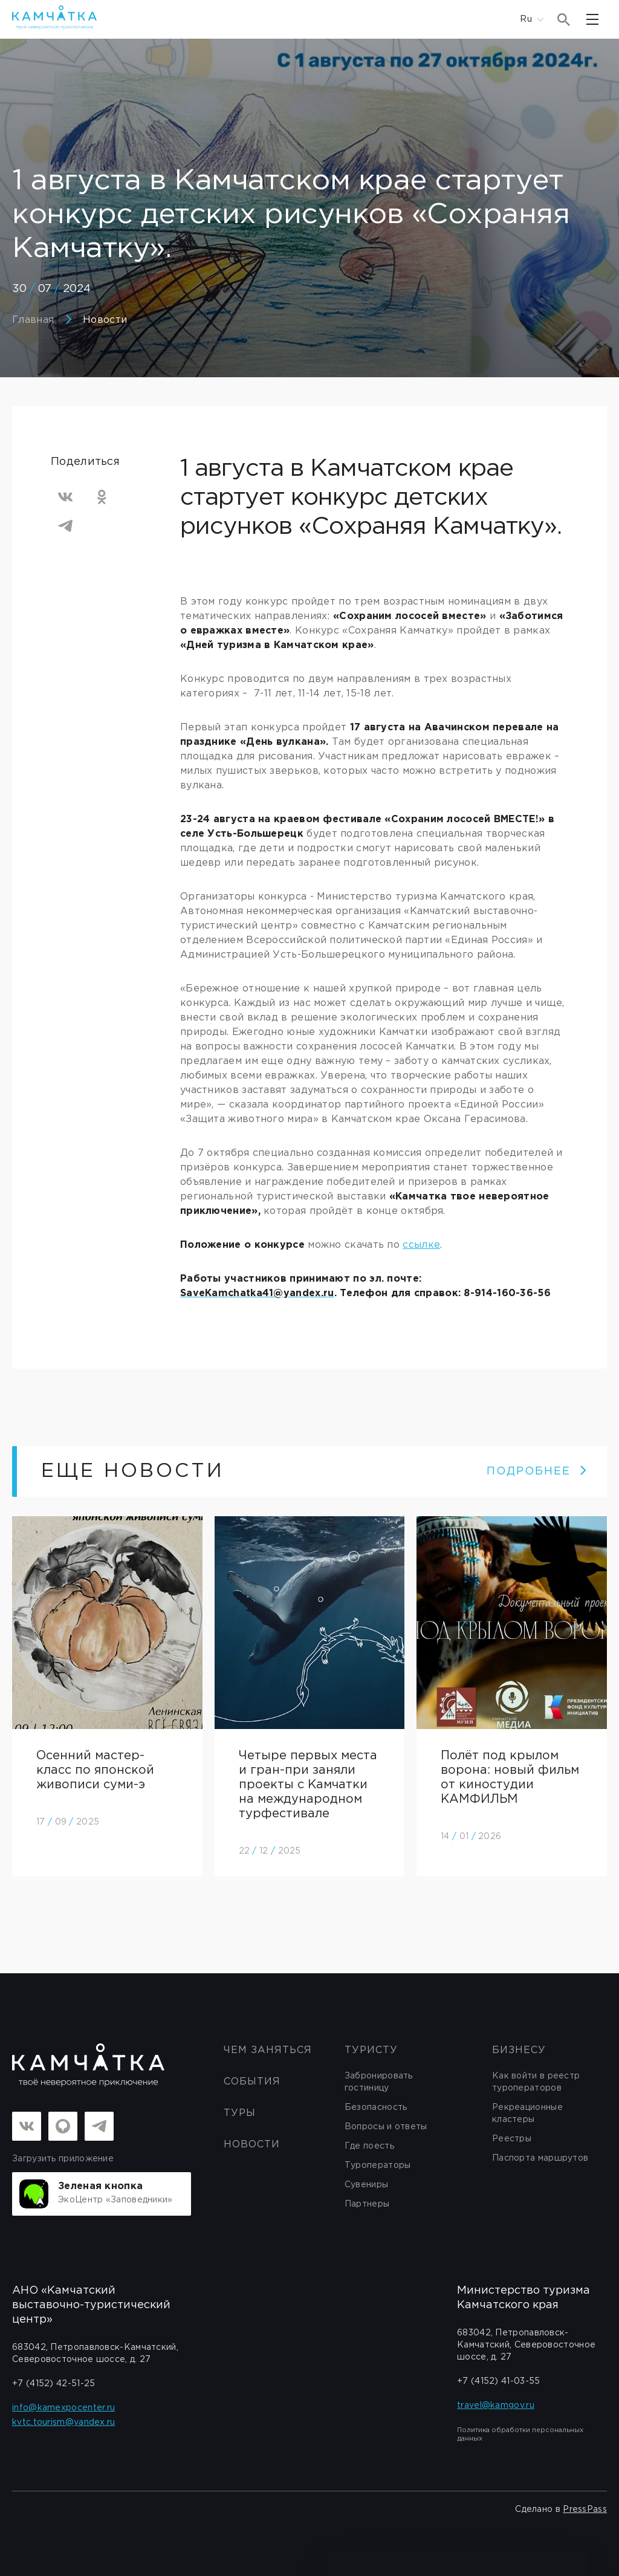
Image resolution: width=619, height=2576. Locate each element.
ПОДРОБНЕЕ (537, 1471)
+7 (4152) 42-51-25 (53, 2383)
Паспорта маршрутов (540, 2158)
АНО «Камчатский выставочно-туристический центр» (91, 2305)
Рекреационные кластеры (527, 2113)
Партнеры (367, 2204)
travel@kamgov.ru (495, 2405)
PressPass (585, 2509)
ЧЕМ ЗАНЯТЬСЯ (268, 2050)
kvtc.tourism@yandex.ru (63, 2422)
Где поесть (369, 2146)
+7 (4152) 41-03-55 (498, 2381)
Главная (33, 320)
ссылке (421, 1245)
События (252, 2081)
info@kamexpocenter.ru (63, 2408)
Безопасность (376, 2107)
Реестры (511, 2139)
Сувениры (366, 2184)
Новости (105, 320)
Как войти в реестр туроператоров (536, 2082)
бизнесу (519, 2050)
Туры (240, 2113)
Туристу (371, 2050)
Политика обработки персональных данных (520, 2434)
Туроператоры (378, 2165)
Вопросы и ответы (386, 2126)
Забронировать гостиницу (379, 2082)
